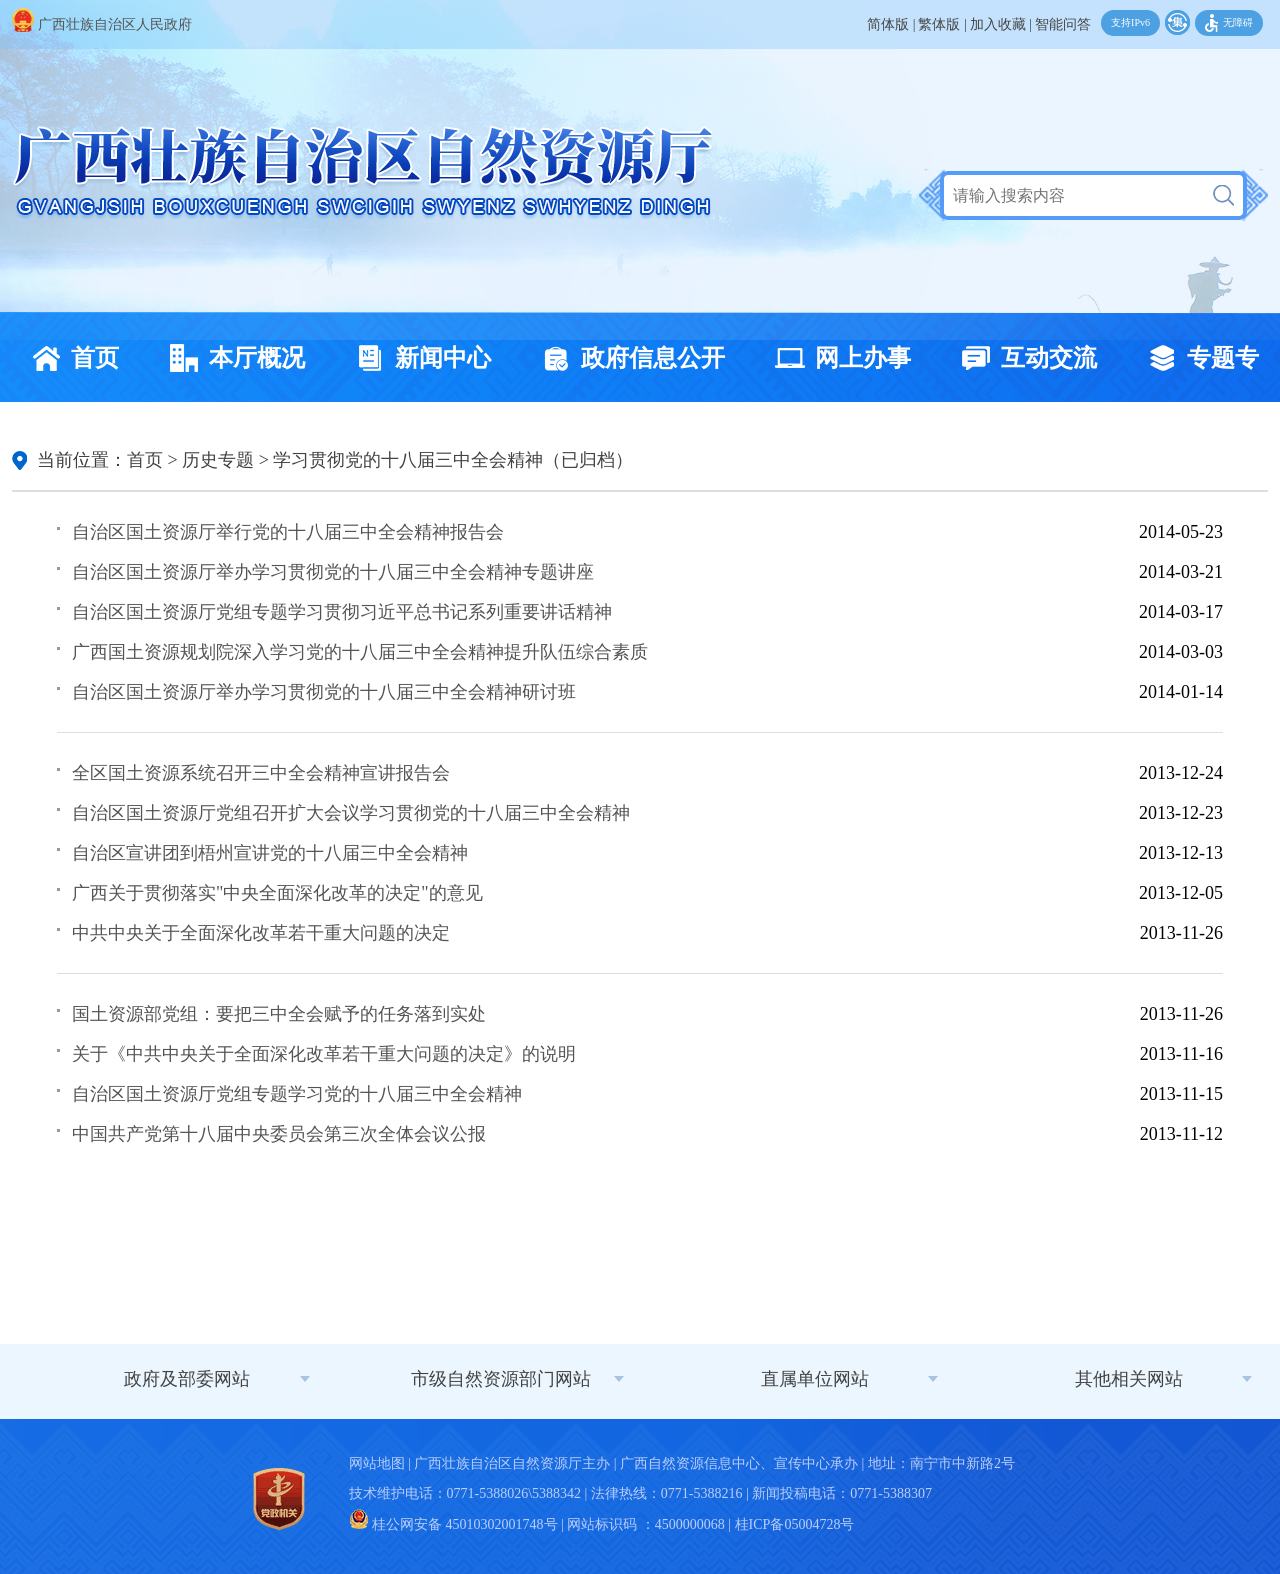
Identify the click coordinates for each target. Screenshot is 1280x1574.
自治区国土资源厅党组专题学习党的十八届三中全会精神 (297, 1094)
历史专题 (218, 460)
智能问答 (1063, 24)
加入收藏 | (1001, 24)
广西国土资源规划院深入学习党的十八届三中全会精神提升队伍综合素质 (360, 652)
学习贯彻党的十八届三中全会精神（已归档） (453, 460)
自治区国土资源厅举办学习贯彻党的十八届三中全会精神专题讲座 (333, 572)
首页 (70, 358)
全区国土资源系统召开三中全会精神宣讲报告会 (261, 773)
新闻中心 (418, 358)
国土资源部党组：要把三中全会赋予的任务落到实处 (279, 1014)
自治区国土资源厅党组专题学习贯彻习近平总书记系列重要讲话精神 (342, 612)
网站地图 (377, 1463)
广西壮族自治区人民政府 (102, 24)
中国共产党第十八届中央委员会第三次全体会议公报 (279, 1134)
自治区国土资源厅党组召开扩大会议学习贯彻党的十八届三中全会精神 (351, 813)
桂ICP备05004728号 (795, 1524)
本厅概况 (232, 358)
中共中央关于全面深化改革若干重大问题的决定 (261, 933)
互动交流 (1024, 358)
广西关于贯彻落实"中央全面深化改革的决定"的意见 (277, 893)
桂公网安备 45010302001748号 (453, 1524)
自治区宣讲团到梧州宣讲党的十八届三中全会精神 (270, 853)
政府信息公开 (628, 358)
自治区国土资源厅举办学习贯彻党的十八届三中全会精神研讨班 (324, 692)
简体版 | (891, 24)
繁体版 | (942, 24)
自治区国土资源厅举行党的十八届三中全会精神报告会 (288, 532)
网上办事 (838, 358)
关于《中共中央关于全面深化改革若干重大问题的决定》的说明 (324, 1054)
